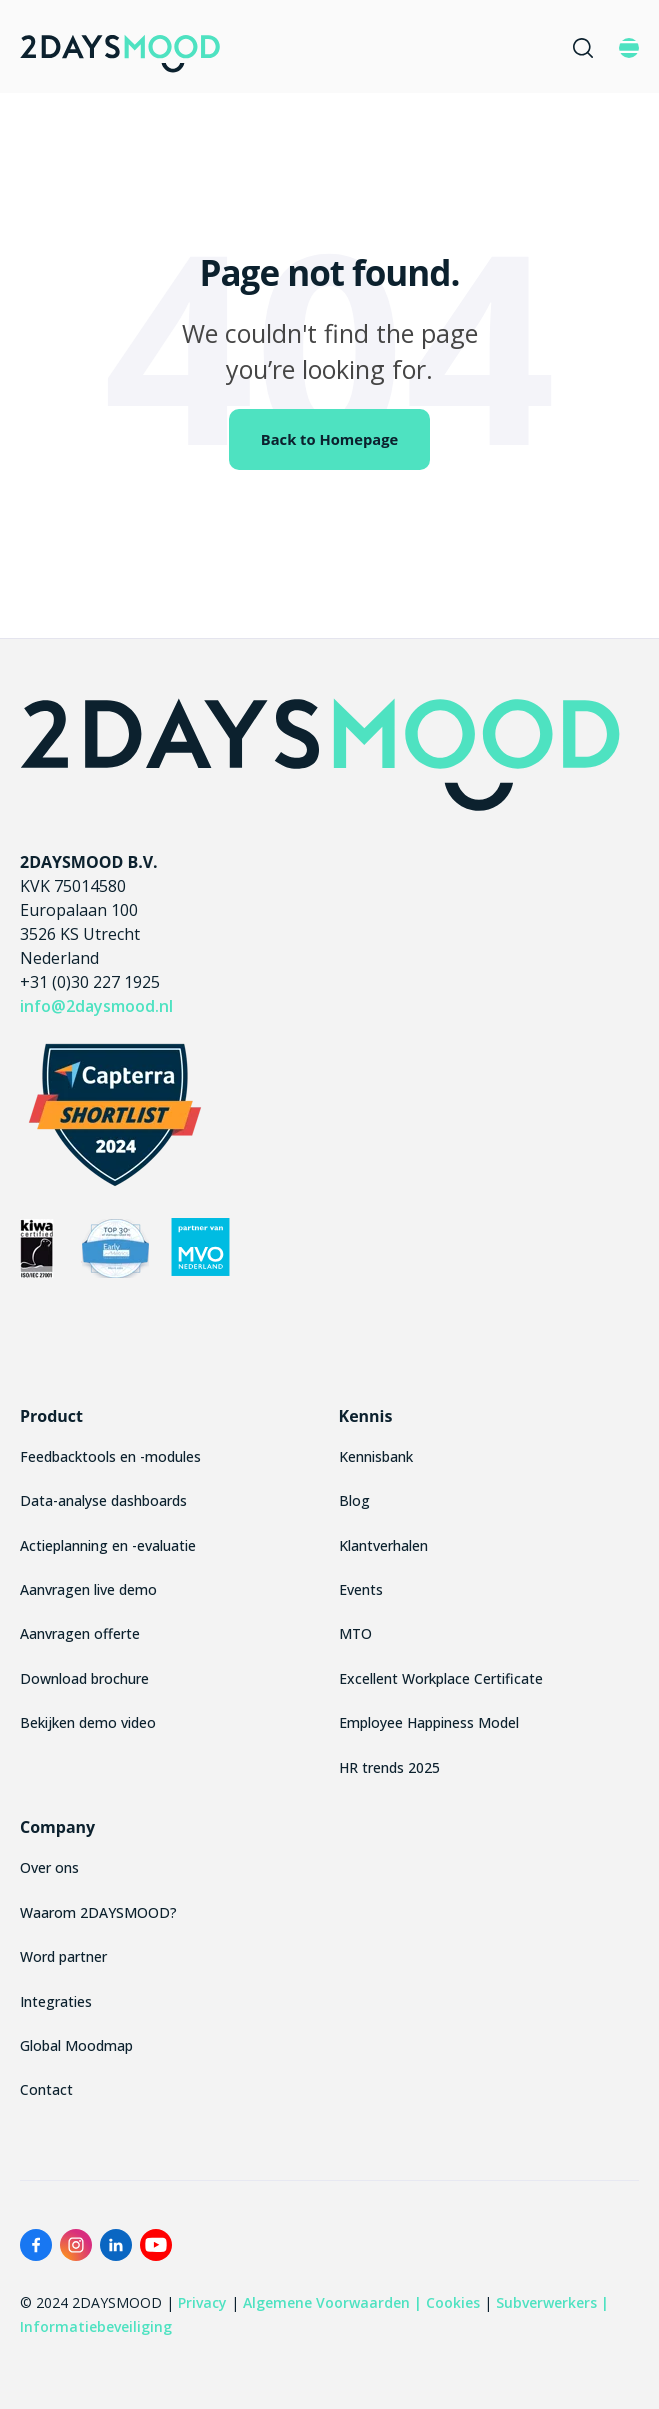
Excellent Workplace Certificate (441, 1678)
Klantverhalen (383, 1545)
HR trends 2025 (389, 1767)
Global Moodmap (76, 2045)
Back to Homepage (329, 439)
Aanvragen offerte (80, 1633)
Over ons (49, 1867)
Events (361, 1589)
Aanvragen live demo (88, 1589)
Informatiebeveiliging (96, 2326)
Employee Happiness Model (429, 1722)
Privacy (202, 2302)
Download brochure (84, 1678)
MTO (355, 1633)
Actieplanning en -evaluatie (108, 1545)
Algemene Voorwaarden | (332, 2302)
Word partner (63, 1956)
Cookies (453, 2302)
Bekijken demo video (88, 1722)
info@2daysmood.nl (96, 1006)
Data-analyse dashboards (103, 1500)
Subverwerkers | (552, 2302)
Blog (354, 1500)
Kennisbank (376, 1456)
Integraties (56, 2001)
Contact (46, 2089)
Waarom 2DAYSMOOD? (98, 1912)
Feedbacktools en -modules (110, 1456)
